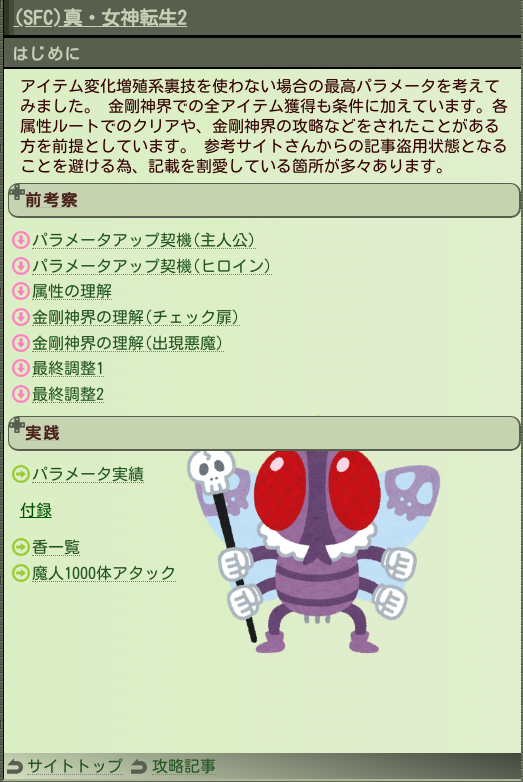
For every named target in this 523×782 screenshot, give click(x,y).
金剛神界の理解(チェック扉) (136, 317)
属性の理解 (72, 291)
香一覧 (56, 547)
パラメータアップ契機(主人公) (144, 240)
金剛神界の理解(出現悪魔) (128, 343)
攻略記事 (184, 766)
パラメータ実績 (88, 474)
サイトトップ (75, 766)
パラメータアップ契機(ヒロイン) (152, 266)
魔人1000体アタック (104, 573)
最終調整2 (68, 394)
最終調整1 (68, 368)
